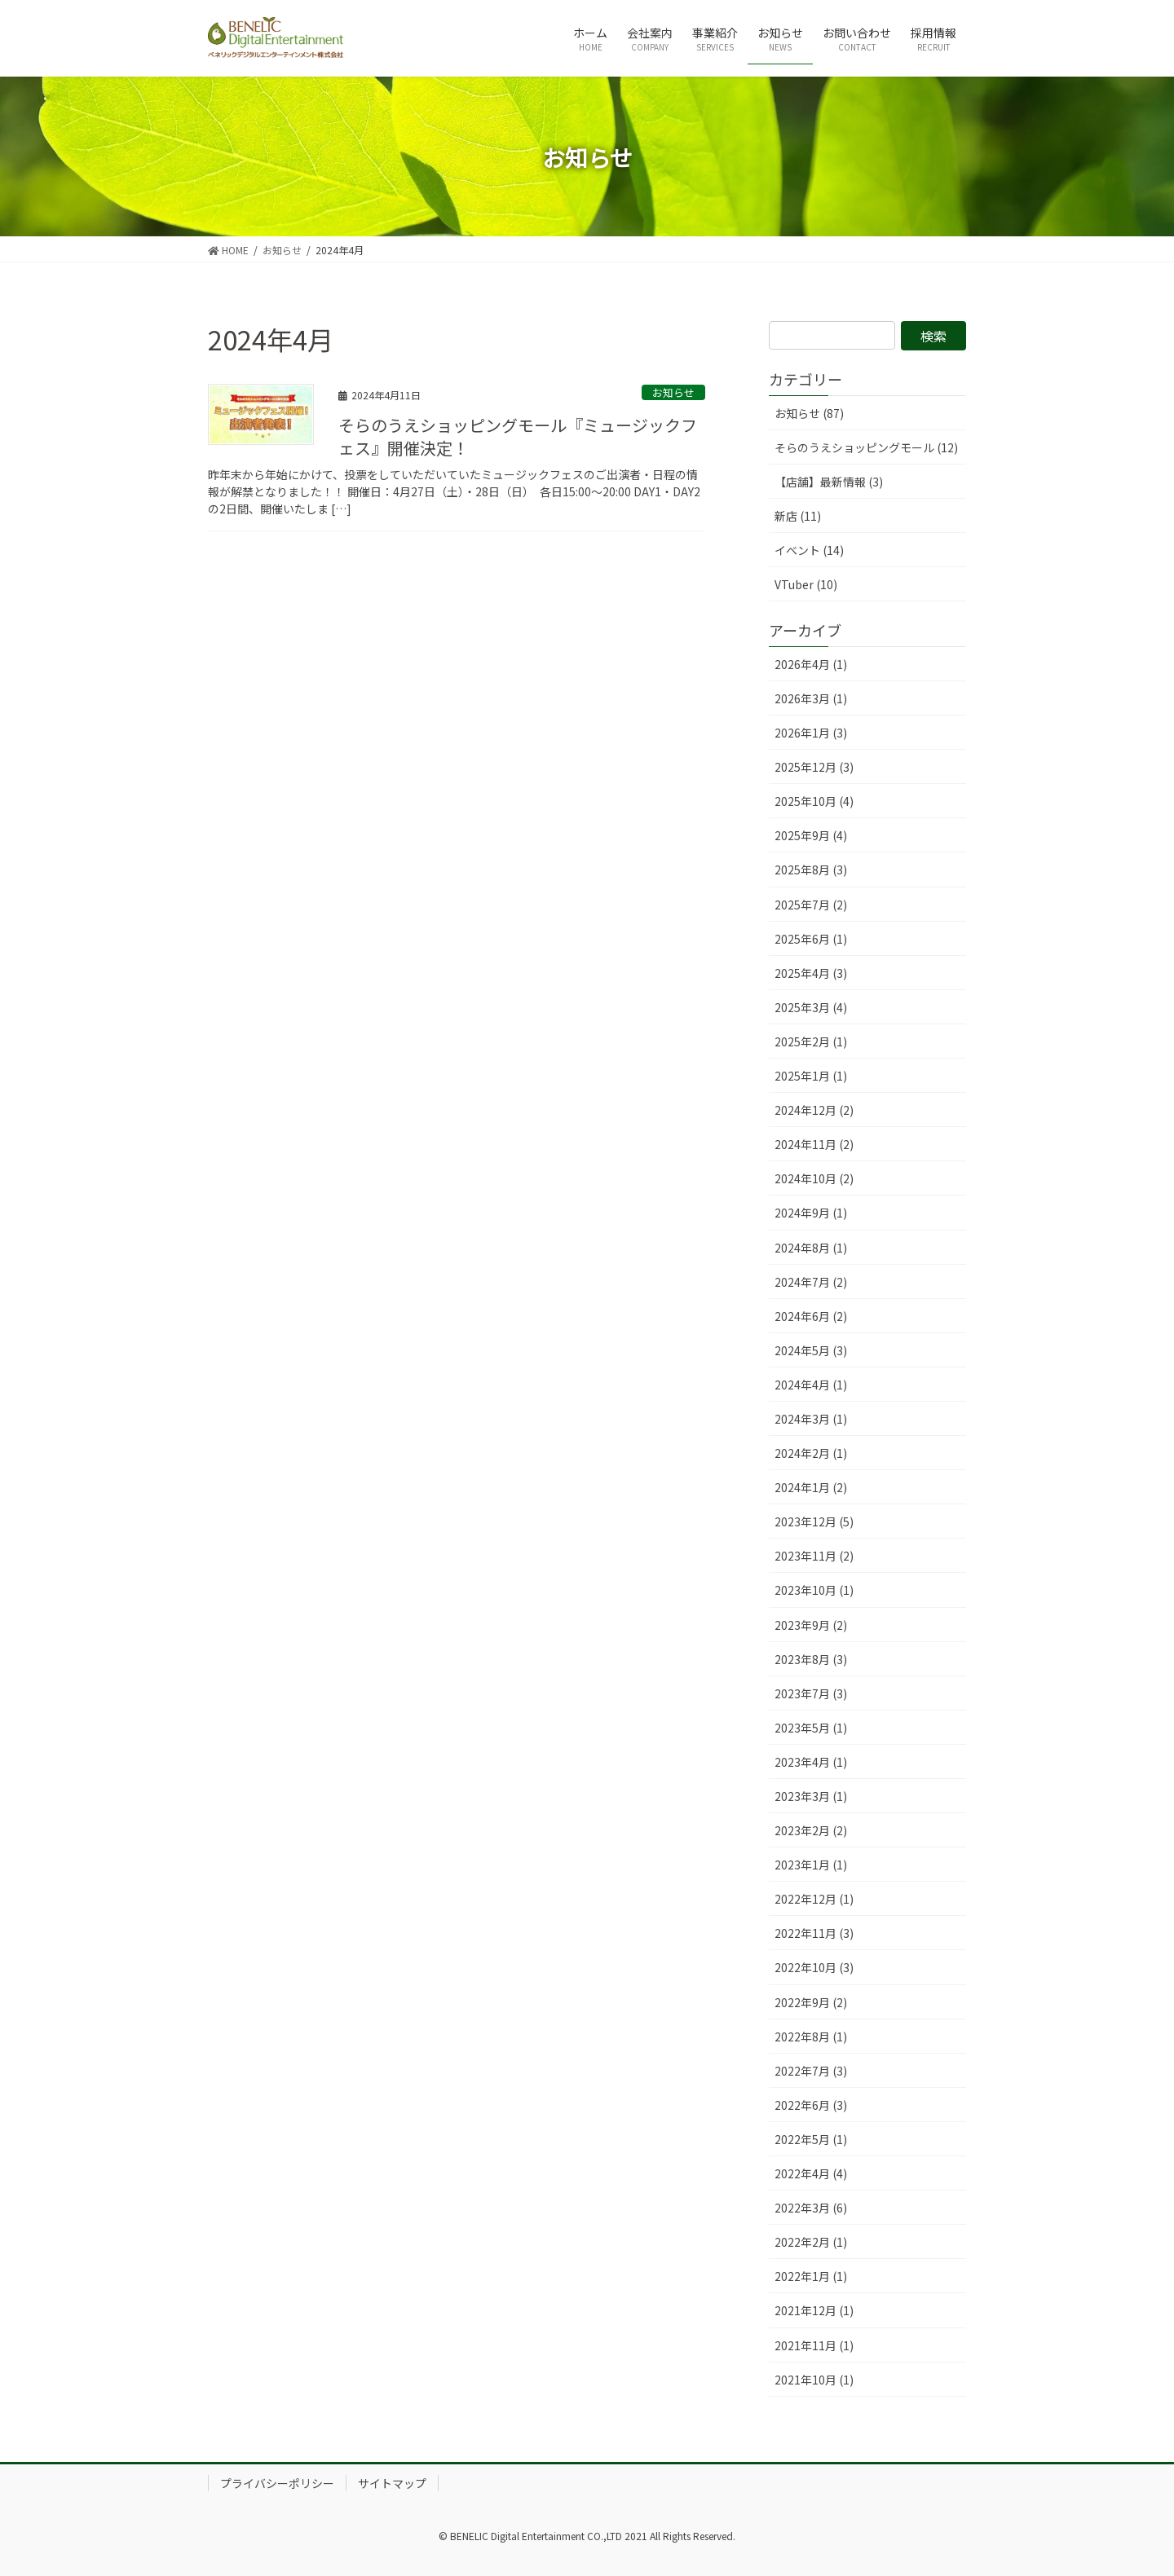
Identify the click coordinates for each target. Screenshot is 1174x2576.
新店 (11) (798, 516)
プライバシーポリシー (277, 2483)
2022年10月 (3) (814, 1967)
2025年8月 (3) (811, 869)
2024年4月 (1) (811, 1384)
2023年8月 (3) (811, 1659)
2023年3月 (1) (811, 1796)
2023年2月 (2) (811, 1830)
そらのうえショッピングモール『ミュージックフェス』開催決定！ (517, 436)
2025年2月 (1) (811, 1041)
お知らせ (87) (809, 413)
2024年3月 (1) (811, 1419)
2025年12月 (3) (814, 767)
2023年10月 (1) (814, 1590)
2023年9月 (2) (811, 1625)
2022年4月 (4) (811, 2173)
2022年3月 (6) (811, 2208)
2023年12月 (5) (814, 1521)
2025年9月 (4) (811, 835)
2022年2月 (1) (811, 2242)
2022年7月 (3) (811, 2071)
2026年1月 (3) (811, 732)
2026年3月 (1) (811, 698)
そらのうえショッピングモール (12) (866, 447)
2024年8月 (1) (811, 1248)
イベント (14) (809, 550)
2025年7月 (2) (811, 904)
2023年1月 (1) (811, 1864)
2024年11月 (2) (814, 1144)
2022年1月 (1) (811, 2276)
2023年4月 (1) (811, 1762)
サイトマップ (392, 2483)
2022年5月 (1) (811, 2139)
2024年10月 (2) (814, 1178)
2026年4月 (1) (811, 664)
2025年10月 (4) (814, 801)
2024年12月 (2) (814, 1110)
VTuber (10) (806, 584)
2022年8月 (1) (811, 2036)
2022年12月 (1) (814, 1899)
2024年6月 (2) (811, 1316)
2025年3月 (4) (811, 1007)
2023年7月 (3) (811, 1693)
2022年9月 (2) (811, 2002)
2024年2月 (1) (811, 1453)
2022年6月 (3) (811, 2105)
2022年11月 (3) (814, 1933)
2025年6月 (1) (811, 939)
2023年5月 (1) (811, 1728)
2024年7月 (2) (811, 1282)
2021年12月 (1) (814, 2310)
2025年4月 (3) (811, 973)
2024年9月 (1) (811, 1212)
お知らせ (673, 392)
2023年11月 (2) (814, 1556)
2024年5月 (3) (811, 1350)
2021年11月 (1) (814, 2345)
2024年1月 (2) (811, 1487)
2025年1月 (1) (811, 1076)
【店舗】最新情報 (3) (829, 481)
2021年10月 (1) (814, 2379)
